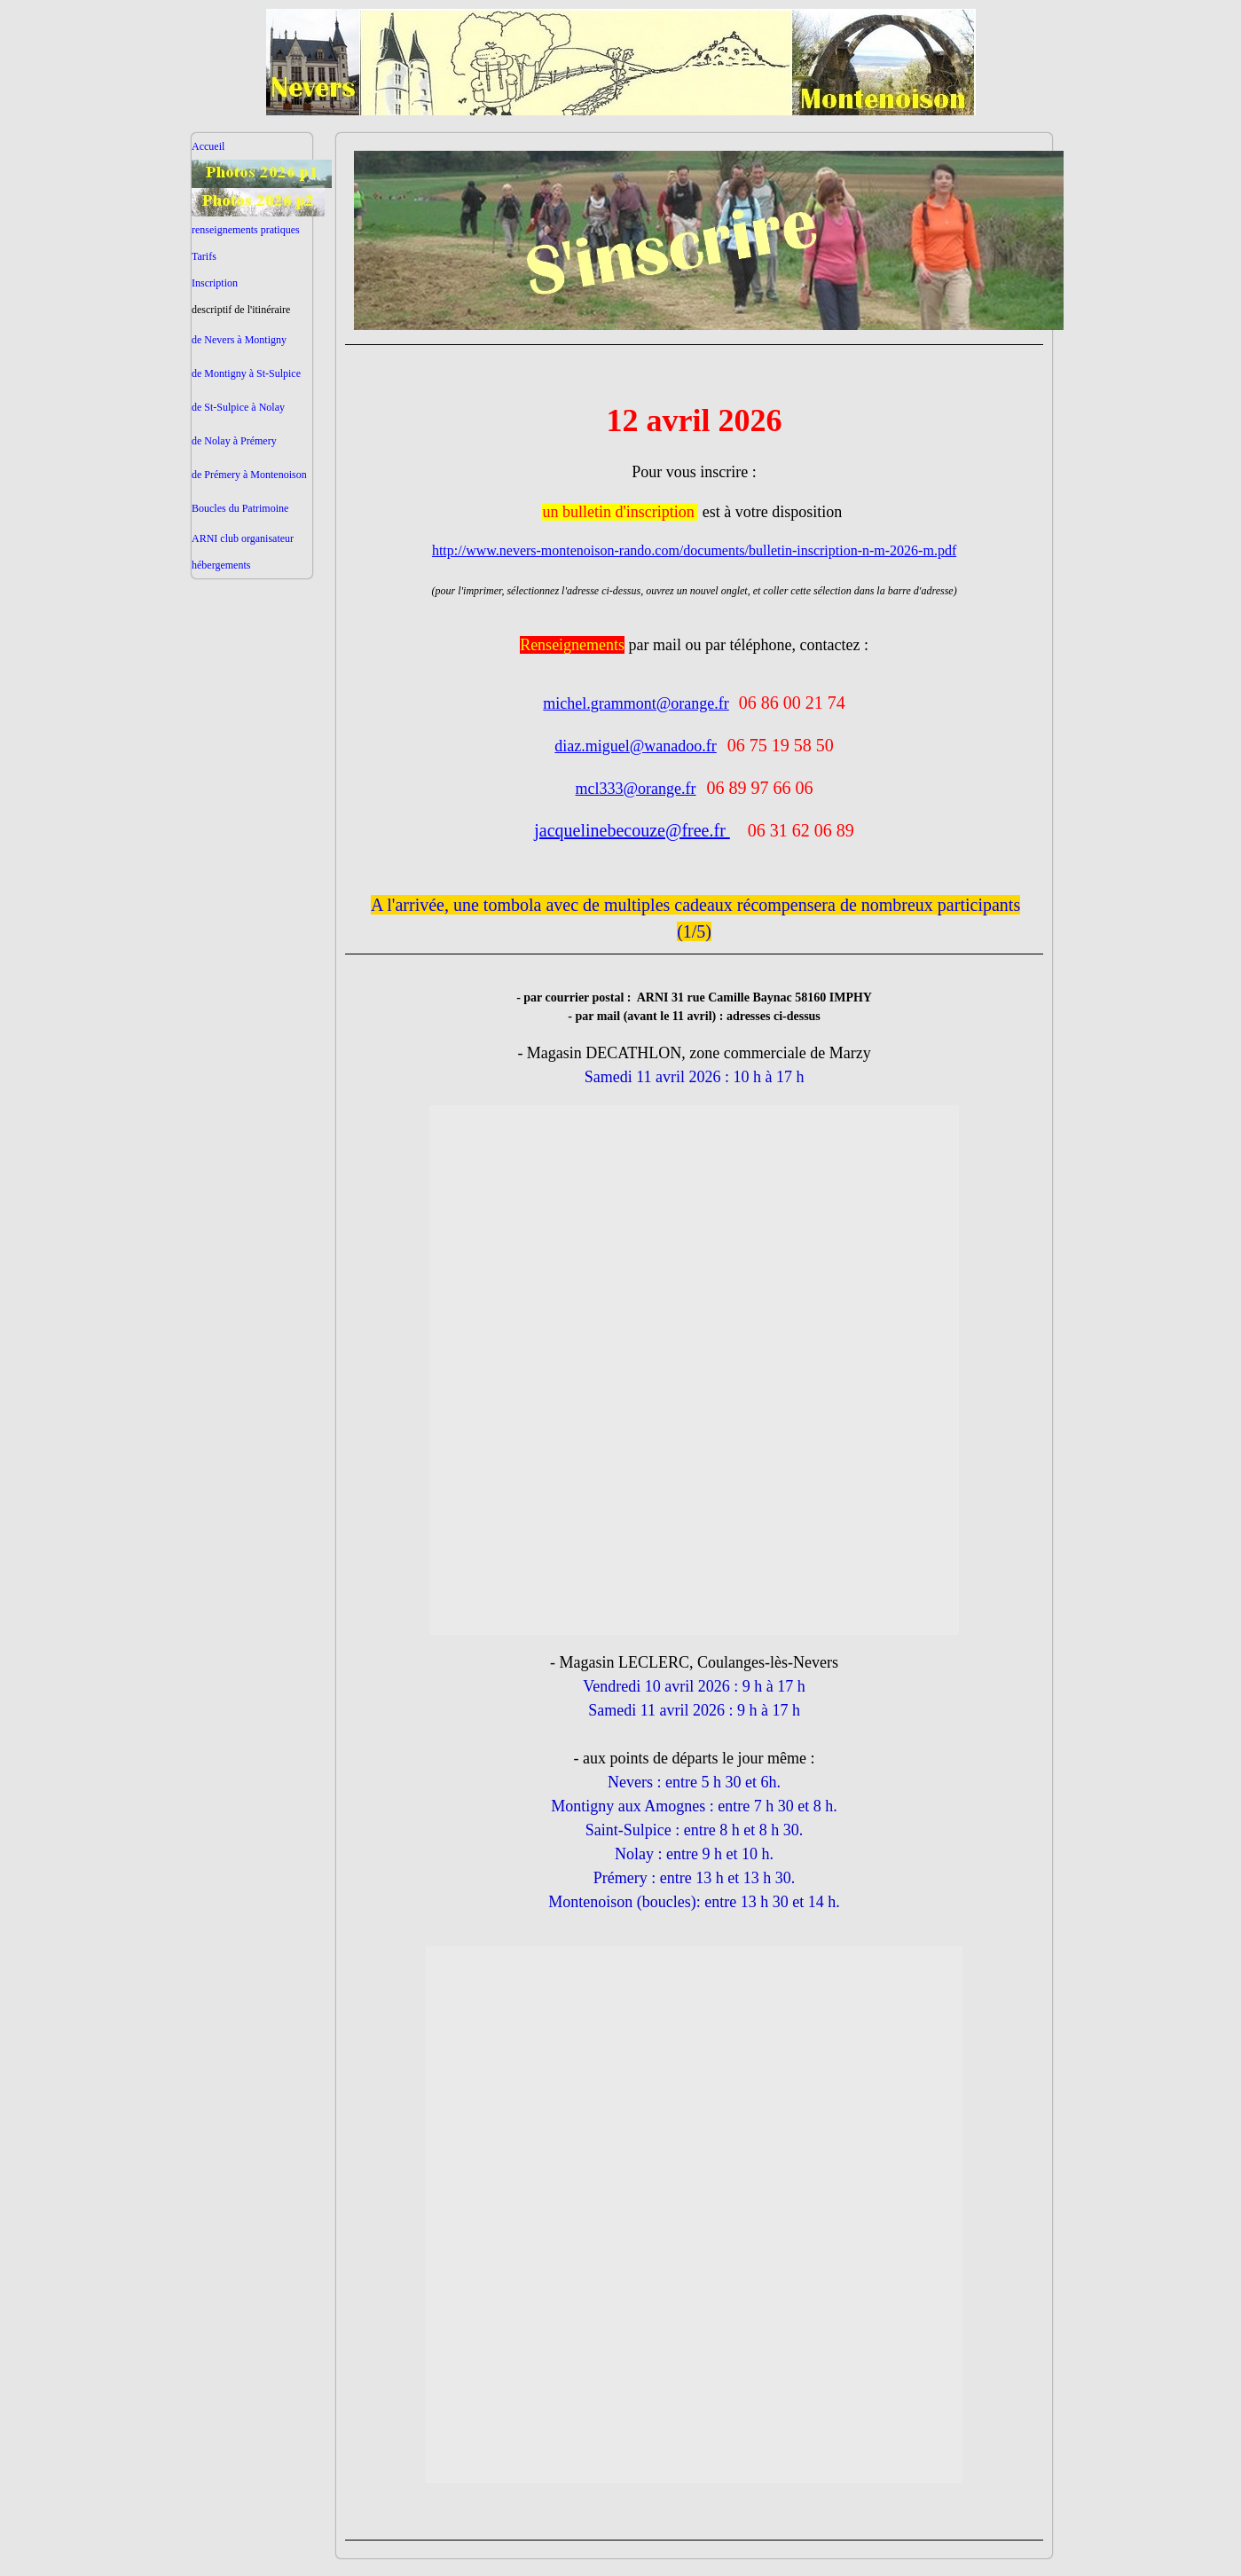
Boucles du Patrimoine (240, 508)
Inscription (215, 283)
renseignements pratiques (246, 230)
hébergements (221, 565)
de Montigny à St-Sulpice (246, 373)
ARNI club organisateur (243, 538)
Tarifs (204, 256)
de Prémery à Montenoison (249, 474)
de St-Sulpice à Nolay (238, 407)
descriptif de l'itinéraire (241, 309)
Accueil (208, 146)
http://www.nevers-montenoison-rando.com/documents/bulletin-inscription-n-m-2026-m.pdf (694, 550)
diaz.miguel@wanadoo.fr (635, 746)
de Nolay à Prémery (234, 441)
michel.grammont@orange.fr (636, 703)
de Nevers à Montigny (239, 340)
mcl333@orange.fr (636, 788)
